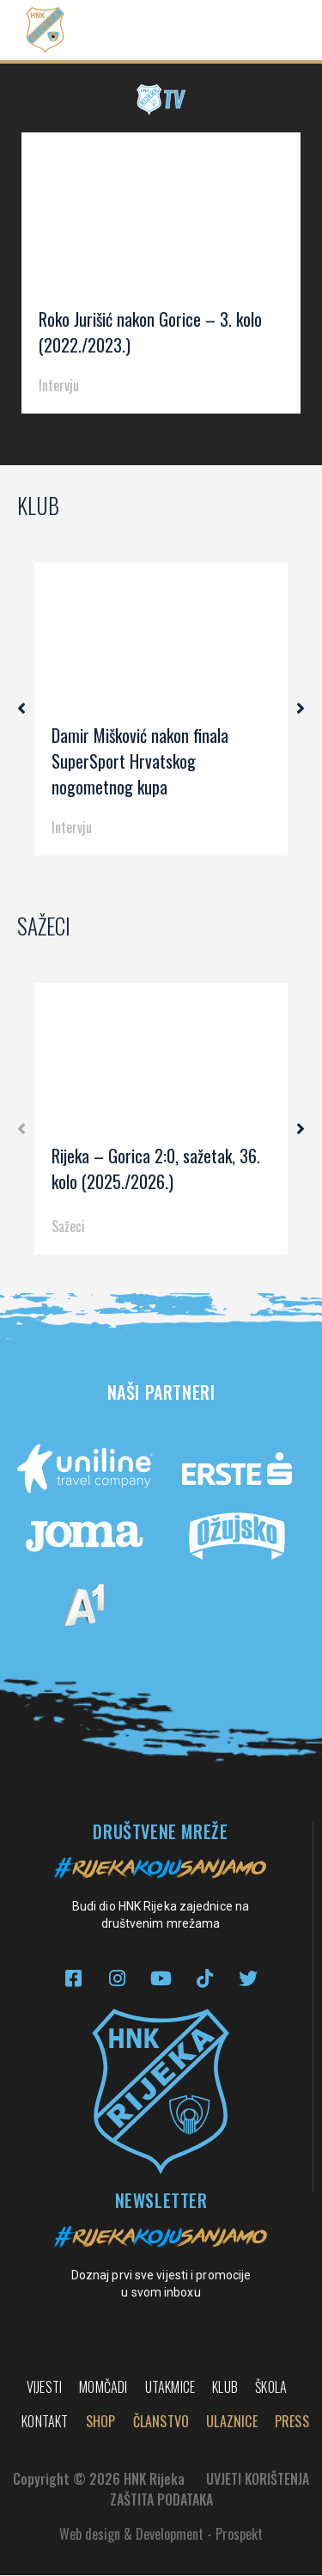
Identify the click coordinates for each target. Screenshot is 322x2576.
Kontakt (44, 2422)
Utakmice (170, 2387)
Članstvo (161, 2422)
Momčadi (103, 2387)
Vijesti (44, 2387)
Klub (225, 2387)
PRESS (292, 2422)
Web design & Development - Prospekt (161, 2534)
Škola (271, 2387)
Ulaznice (232, 2422)
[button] (276, 30)
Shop (101, 2422)
